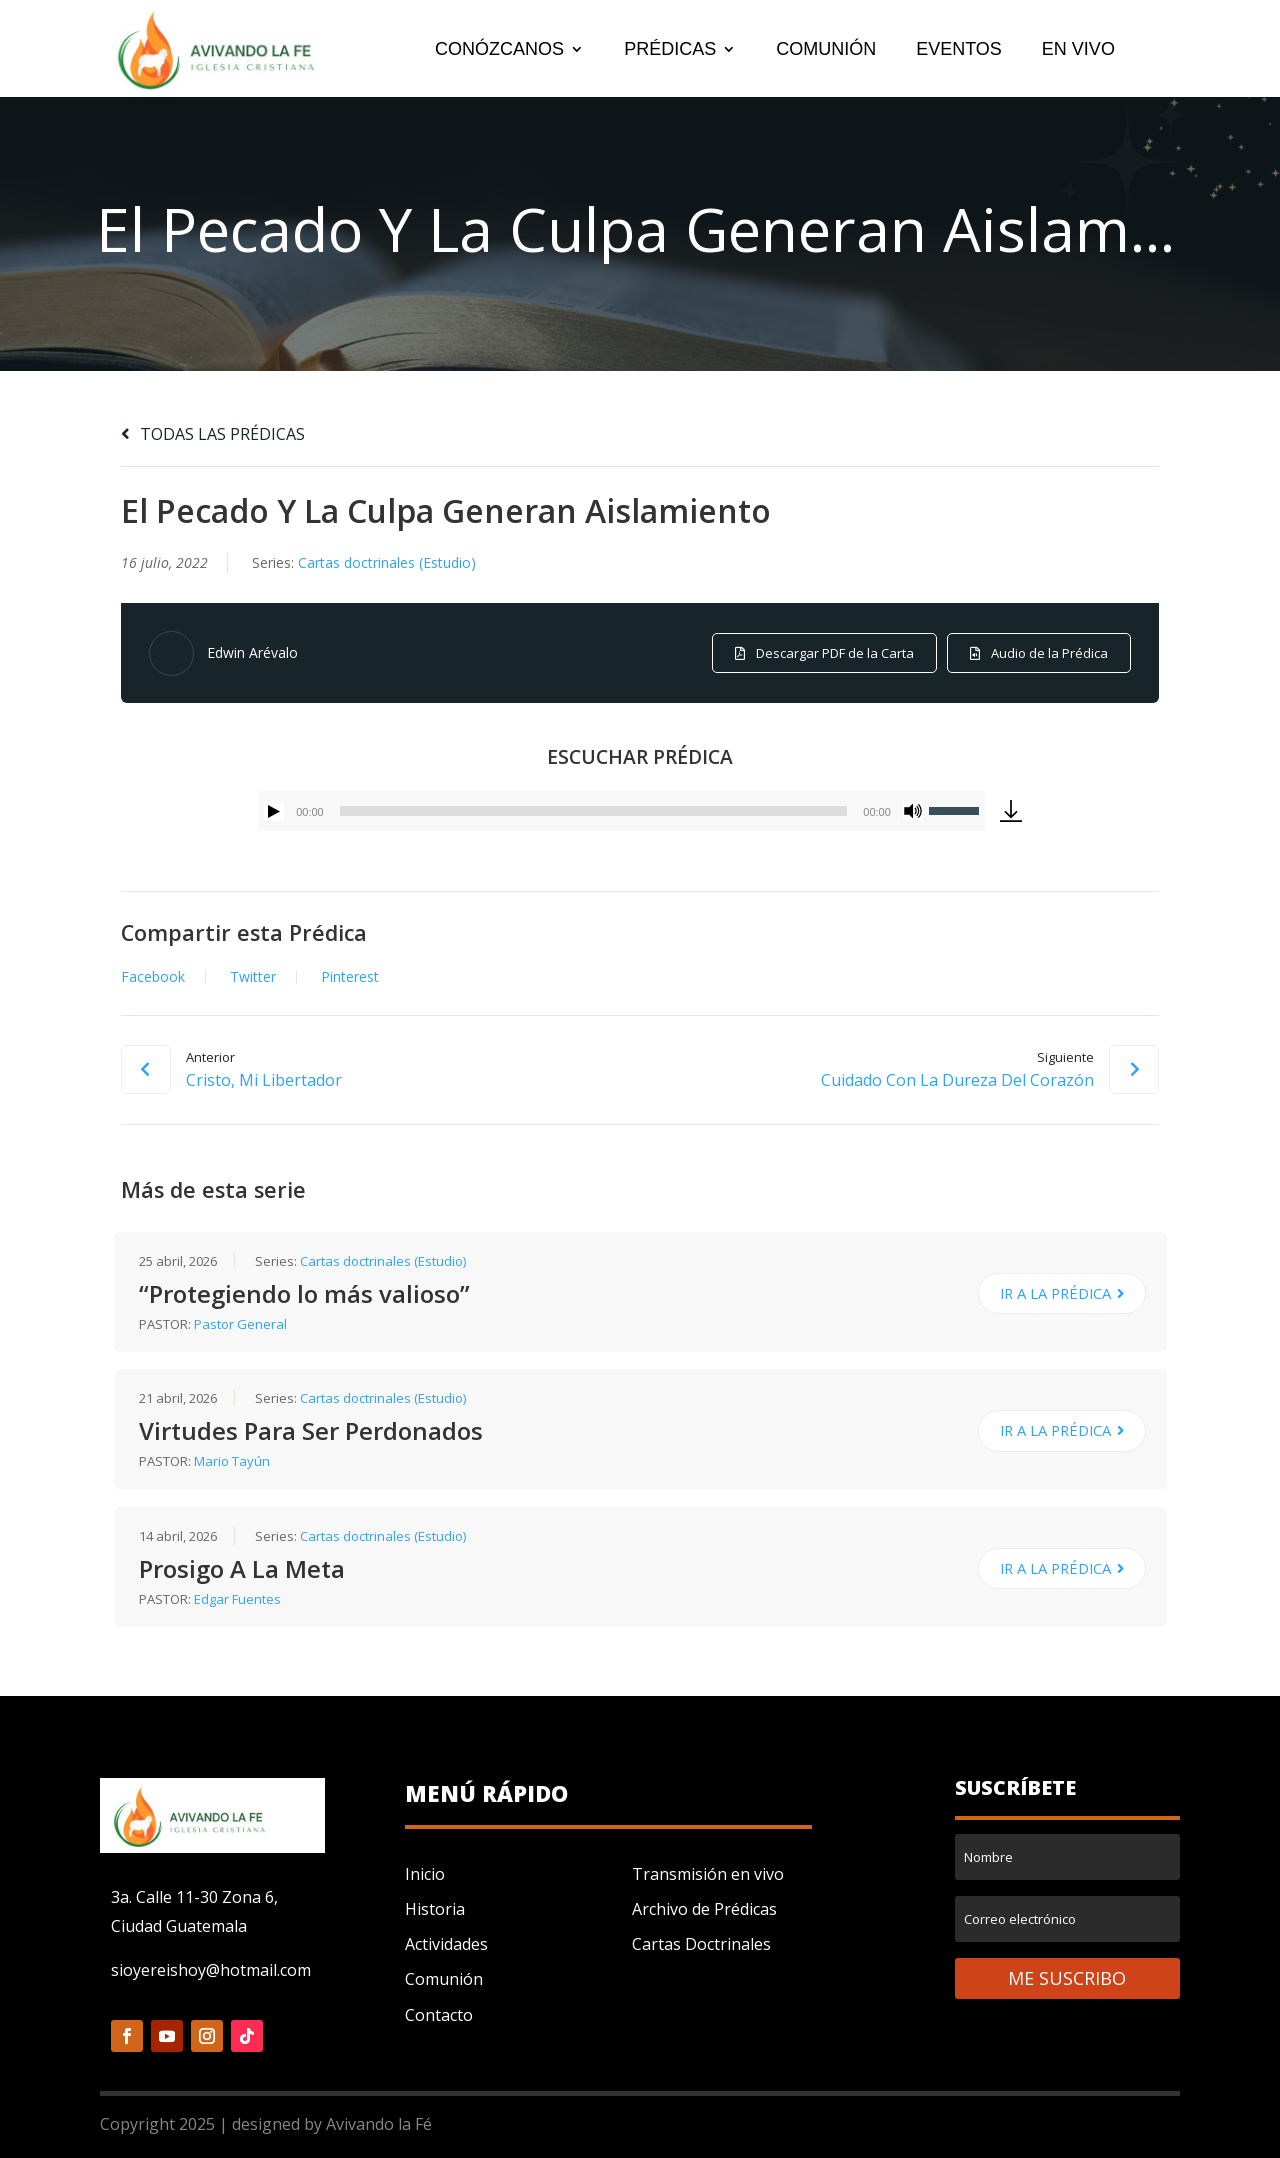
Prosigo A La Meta (242, 1568)
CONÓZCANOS (499, 50)
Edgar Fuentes (237, 1599)
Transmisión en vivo (708, 1874)
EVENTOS (959, 50)
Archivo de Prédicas (704, 1909)
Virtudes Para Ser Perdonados (311, 1430)
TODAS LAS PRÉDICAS (213, 434)
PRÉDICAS (670, 50)
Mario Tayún (232, 1461)
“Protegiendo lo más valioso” (304, 1293)
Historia (435, 1909)
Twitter (253, 977)
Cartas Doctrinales (701, 1944)
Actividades (446, 1944)
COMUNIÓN (826, 50)
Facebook (153, 977)
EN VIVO (1078, 50)
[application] (621, 811)
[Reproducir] (274, 811)
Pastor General (240, 1324)
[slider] (594, 811)
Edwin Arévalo (252, 652)
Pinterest (350, 977)
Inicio (425, 1874)
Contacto (439, 2015)
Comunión (444, 1979)
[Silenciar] (913, 811)
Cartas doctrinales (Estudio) (387, 562)
